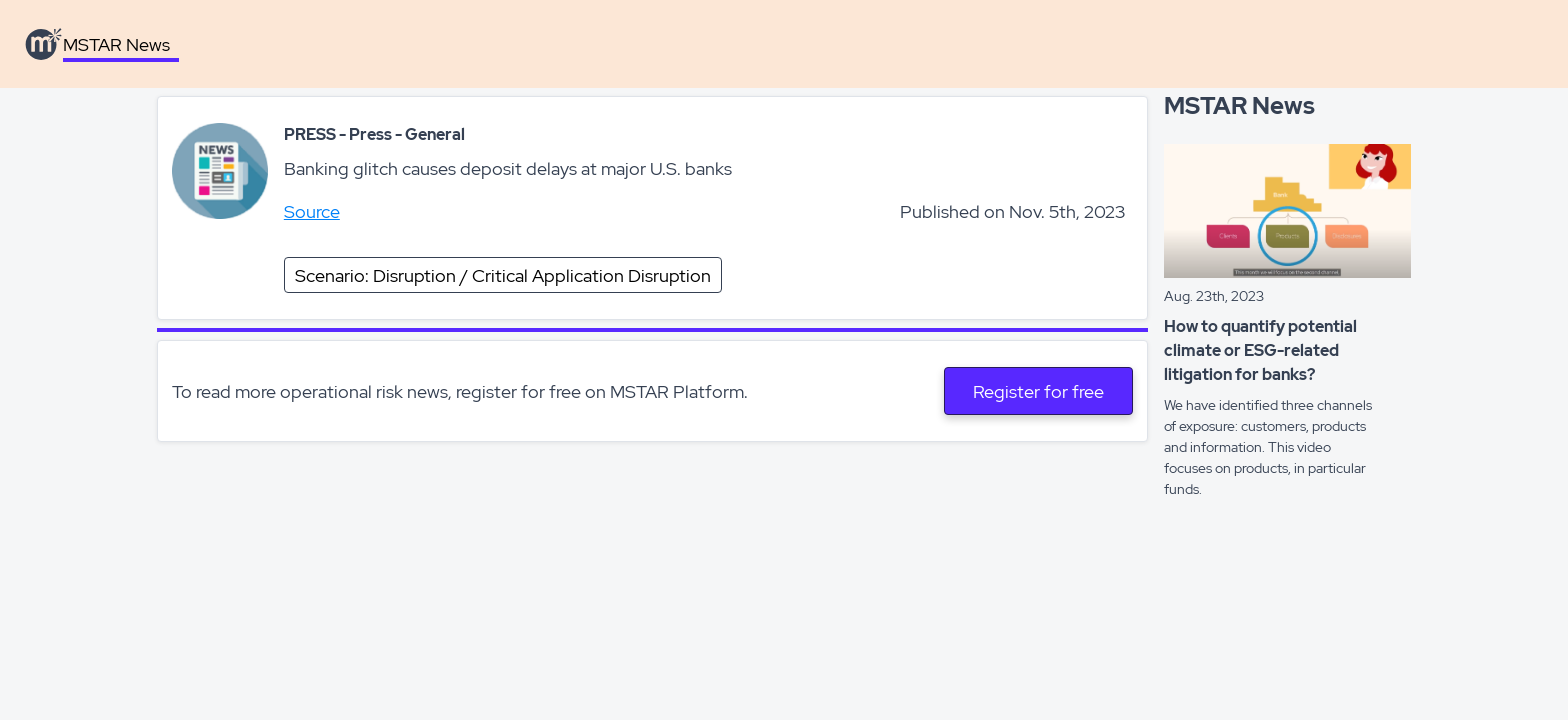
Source (312, 211)
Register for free (1038, 391)
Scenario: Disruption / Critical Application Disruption (503, 275)
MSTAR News (116, 44)
